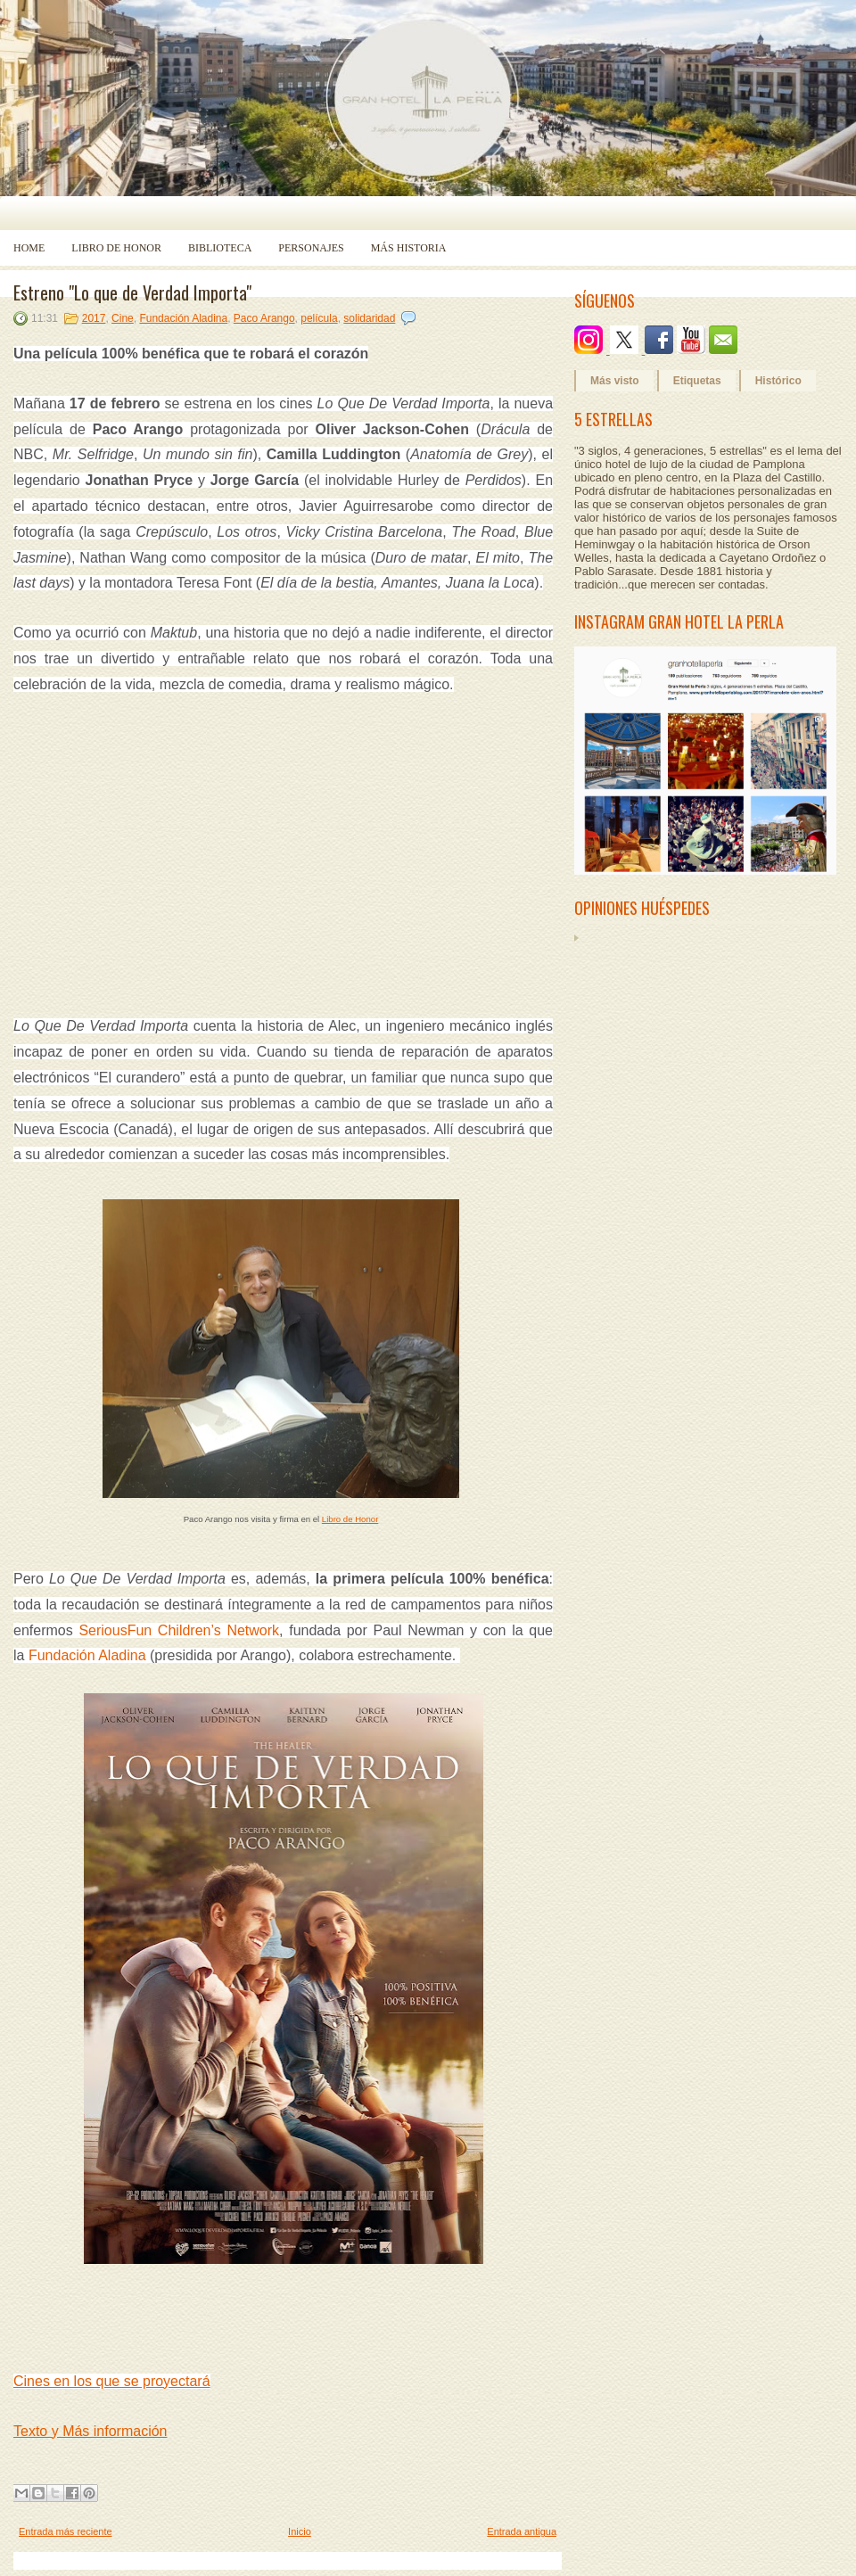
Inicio (299, 2531)
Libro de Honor (116, 248)
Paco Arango (264, 318)
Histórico (778, 380)
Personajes (310, 248)
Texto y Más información (90, 2431)
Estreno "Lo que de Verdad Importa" (132, 292)
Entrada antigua (521, 2531)
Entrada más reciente (65, 2531)
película (318, 318)
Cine (122, 318)
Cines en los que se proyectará (111, 2381)
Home (29, 248)
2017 (94, 318)
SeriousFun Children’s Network (178, 1630)
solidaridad (369, 318)
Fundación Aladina (183, 318)
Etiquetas (697, 380)
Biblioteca (219, 248)
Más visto (614, 380)
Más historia (409, 248)
